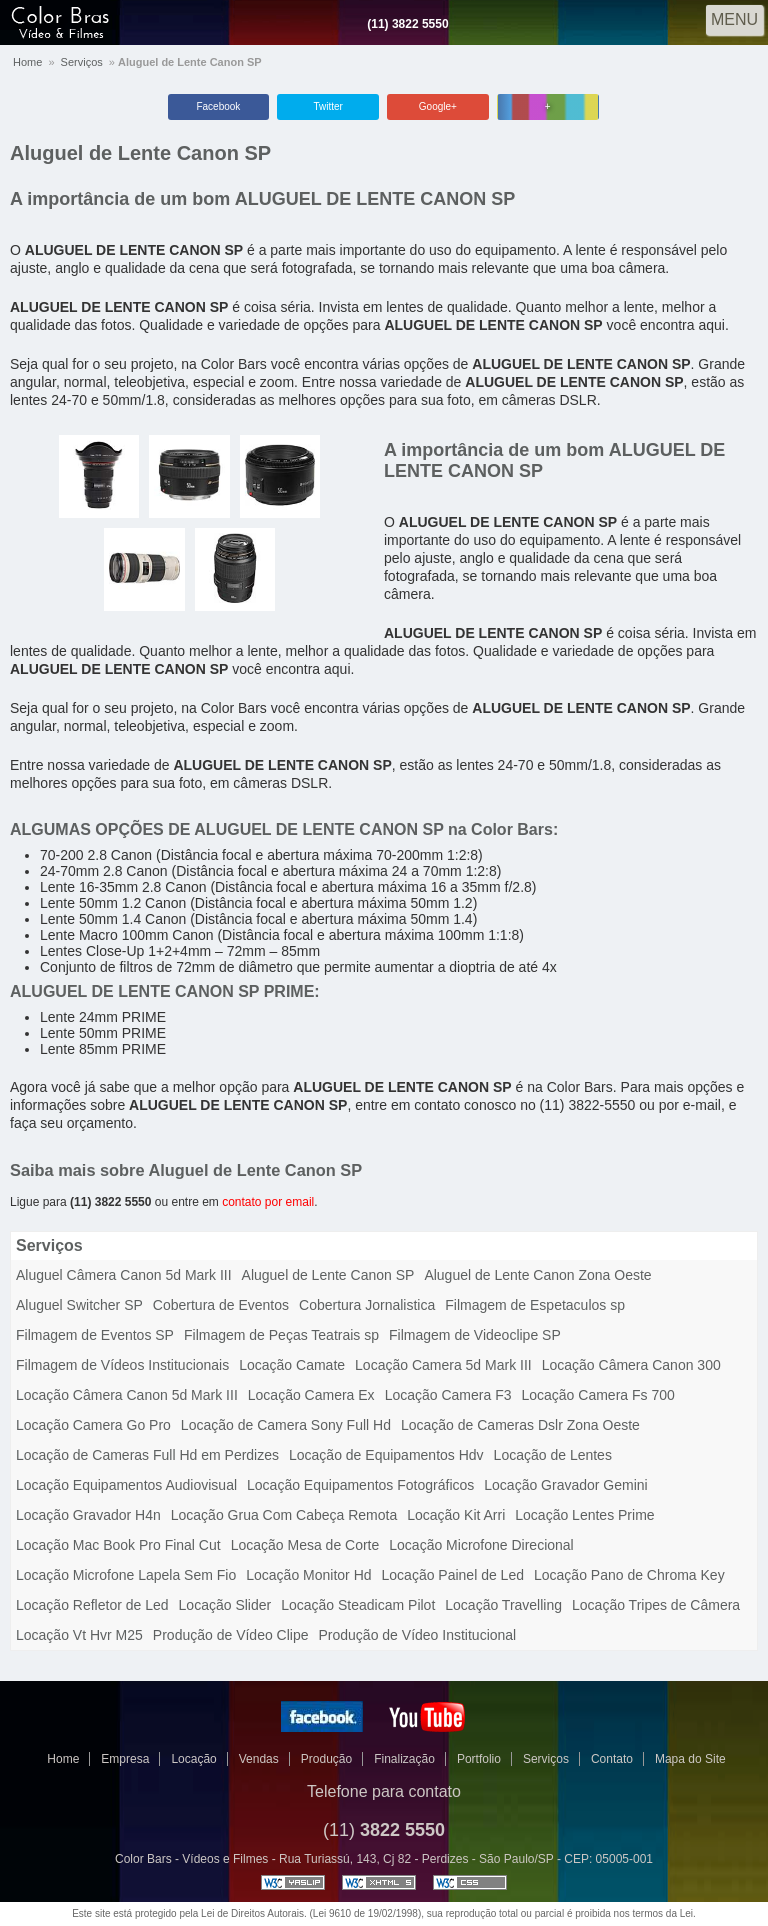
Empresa (125, 1759)
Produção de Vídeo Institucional (418, 1635)
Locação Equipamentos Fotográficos (360, 1485)
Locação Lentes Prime (584, 1515)
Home (27, 62)
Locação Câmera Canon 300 (631, 1365)
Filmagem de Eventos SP (95, 1335)
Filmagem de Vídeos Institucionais (122, 1365)
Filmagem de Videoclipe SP (475, 1335)
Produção (326, 1759)
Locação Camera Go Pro (93, 1425)
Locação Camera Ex (311, 1395)
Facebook (218, 106)
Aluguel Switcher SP (79, 1305)
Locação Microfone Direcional (481, 1545)
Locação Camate (292, 1365)
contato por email (268, 1202)
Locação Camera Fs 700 (597, 1395)
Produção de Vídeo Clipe (231, 1635)
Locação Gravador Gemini (565, 1485)
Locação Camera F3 (448, 1395)
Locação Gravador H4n (88, 1515)
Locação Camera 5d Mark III (443, 1365)
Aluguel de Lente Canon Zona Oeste (537, 1275)
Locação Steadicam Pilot (358, 1605)
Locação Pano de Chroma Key (629, 1575)
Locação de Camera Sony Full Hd (286, 1425)
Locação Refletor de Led (92, 1605)
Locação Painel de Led (453, 1575)
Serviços (82, 62)
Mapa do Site (690, 1759)
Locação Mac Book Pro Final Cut (118, 1545)
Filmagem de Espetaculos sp (535, 1305)
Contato (612, 1759)
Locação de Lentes (553, 1455)
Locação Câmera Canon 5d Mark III (127, 1395)
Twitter (327, 106)
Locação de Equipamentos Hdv (386, 1455)
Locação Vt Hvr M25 (79, 1635)
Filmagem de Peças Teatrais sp (281, 1335)
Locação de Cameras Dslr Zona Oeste (520, 1425)
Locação (193, 1759)
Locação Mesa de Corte (305, 1545)
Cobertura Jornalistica (367, 1305)
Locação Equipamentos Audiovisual (126, 1485)
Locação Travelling (503, 1605)
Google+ (438, 106)
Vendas (259, 1759)
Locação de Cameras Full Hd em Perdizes (147, 1455)
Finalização (404, 1759)
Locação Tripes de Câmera (656, 1605)
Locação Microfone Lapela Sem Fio (126, 1575)
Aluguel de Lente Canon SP (140, 153)
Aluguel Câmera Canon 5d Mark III (124, 1275)
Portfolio (479, 1759)
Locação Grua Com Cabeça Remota (284, 1515)
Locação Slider (225, 1605)
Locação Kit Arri (456, 1515)
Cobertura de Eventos (221, 1305)
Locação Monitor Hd (308, 1575)
